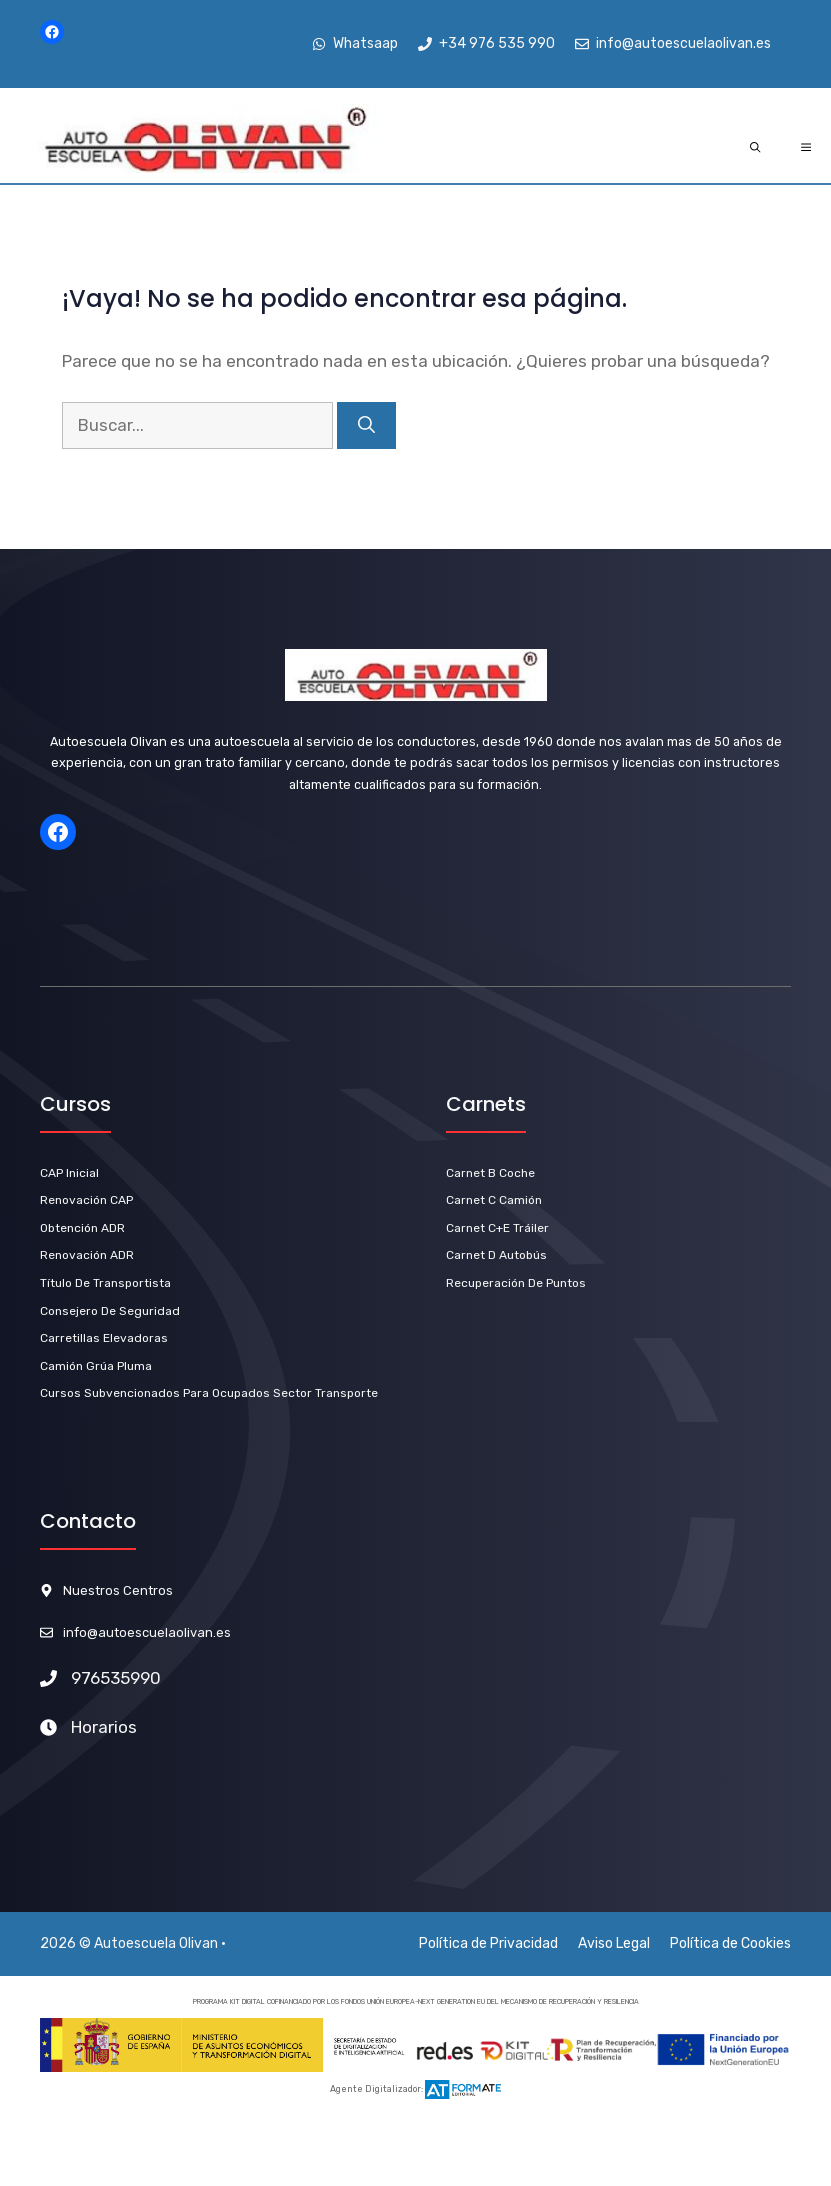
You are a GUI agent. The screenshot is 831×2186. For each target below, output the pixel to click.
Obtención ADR (82, 1228)
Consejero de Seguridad (110, 1311)
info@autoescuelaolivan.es (147, 1632)
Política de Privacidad (488, 1943)
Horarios (104, 1727)
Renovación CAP (86, 1200)
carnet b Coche (490, 1173)
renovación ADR (87, 1255)
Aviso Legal (614, 1943)
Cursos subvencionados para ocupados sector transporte (209, 1393)
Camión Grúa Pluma (96, 1366)
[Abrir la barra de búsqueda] (755, 148)
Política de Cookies (730, 1943)
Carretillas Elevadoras (104, 1338)
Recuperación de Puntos (516, 1283)
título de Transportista (105, 1283)
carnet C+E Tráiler (497, 1228)
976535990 (116, 1678)
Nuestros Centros (118, 1590)
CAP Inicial (69, 1173)
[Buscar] (366, 426)
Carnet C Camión (494, 1200)
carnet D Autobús (496, 1255)
